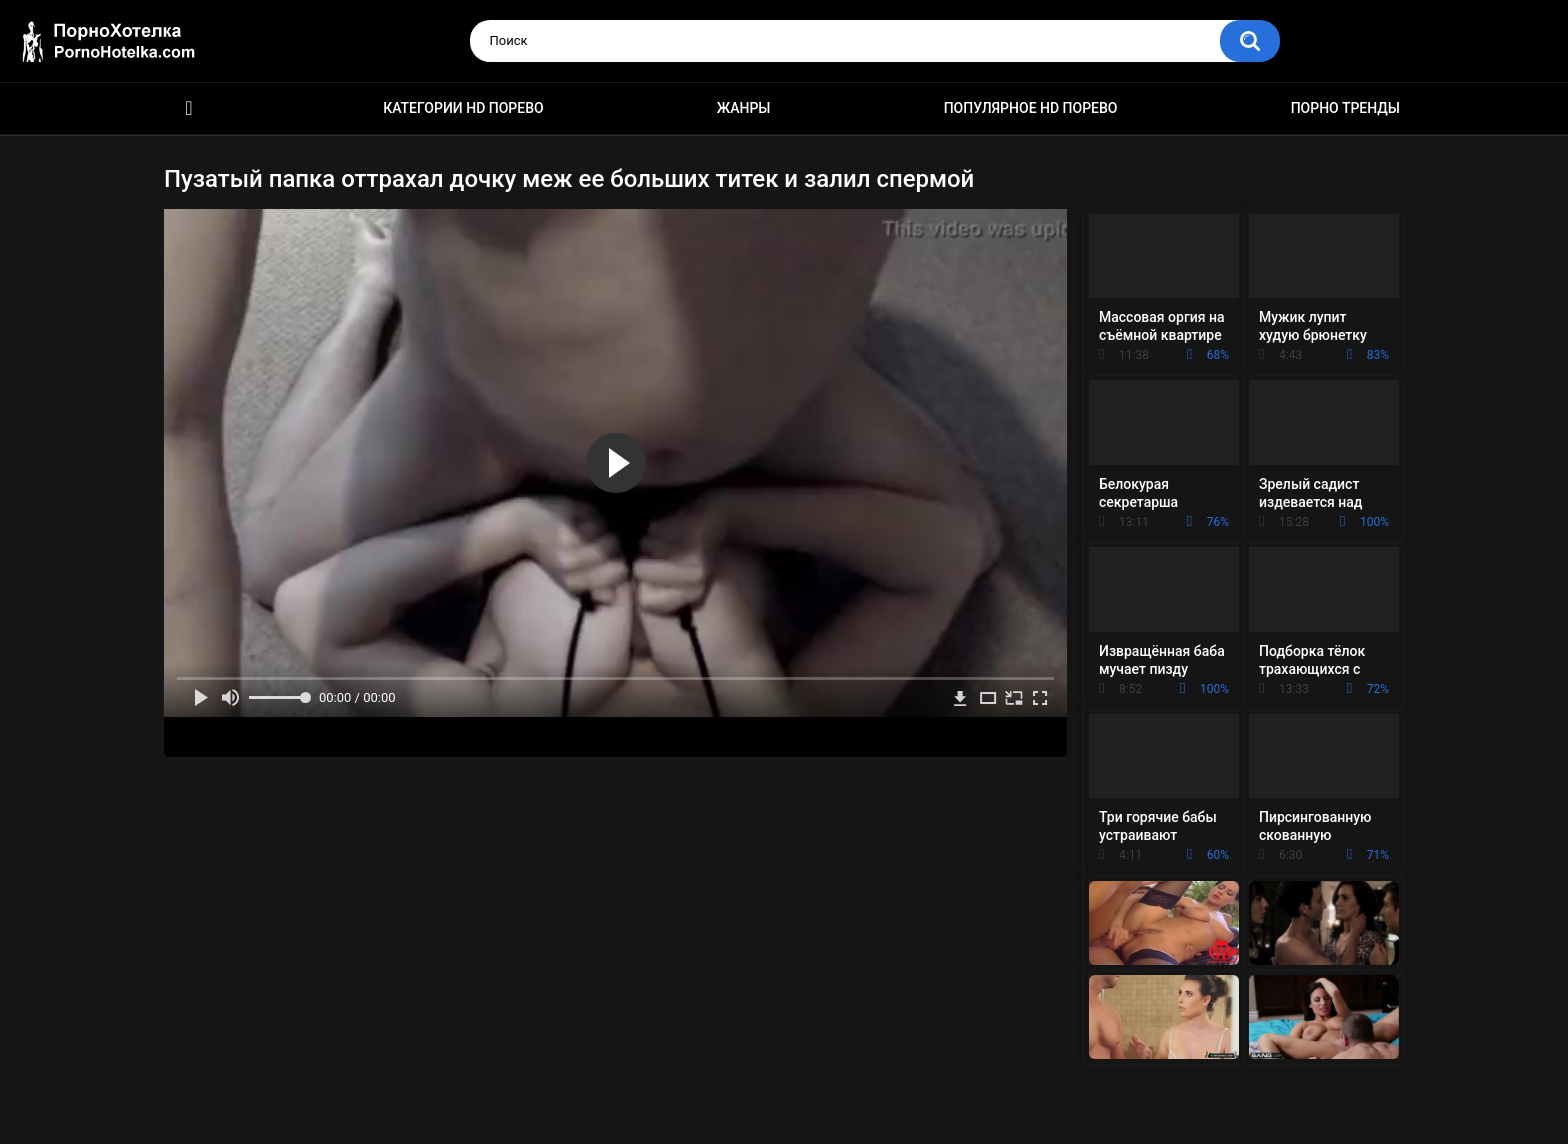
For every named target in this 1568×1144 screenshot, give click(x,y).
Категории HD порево (463, 108)
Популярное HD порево (1031, 108)
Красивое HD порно (189, 108)
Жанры (744, 108)
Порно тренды (1345, 108)
